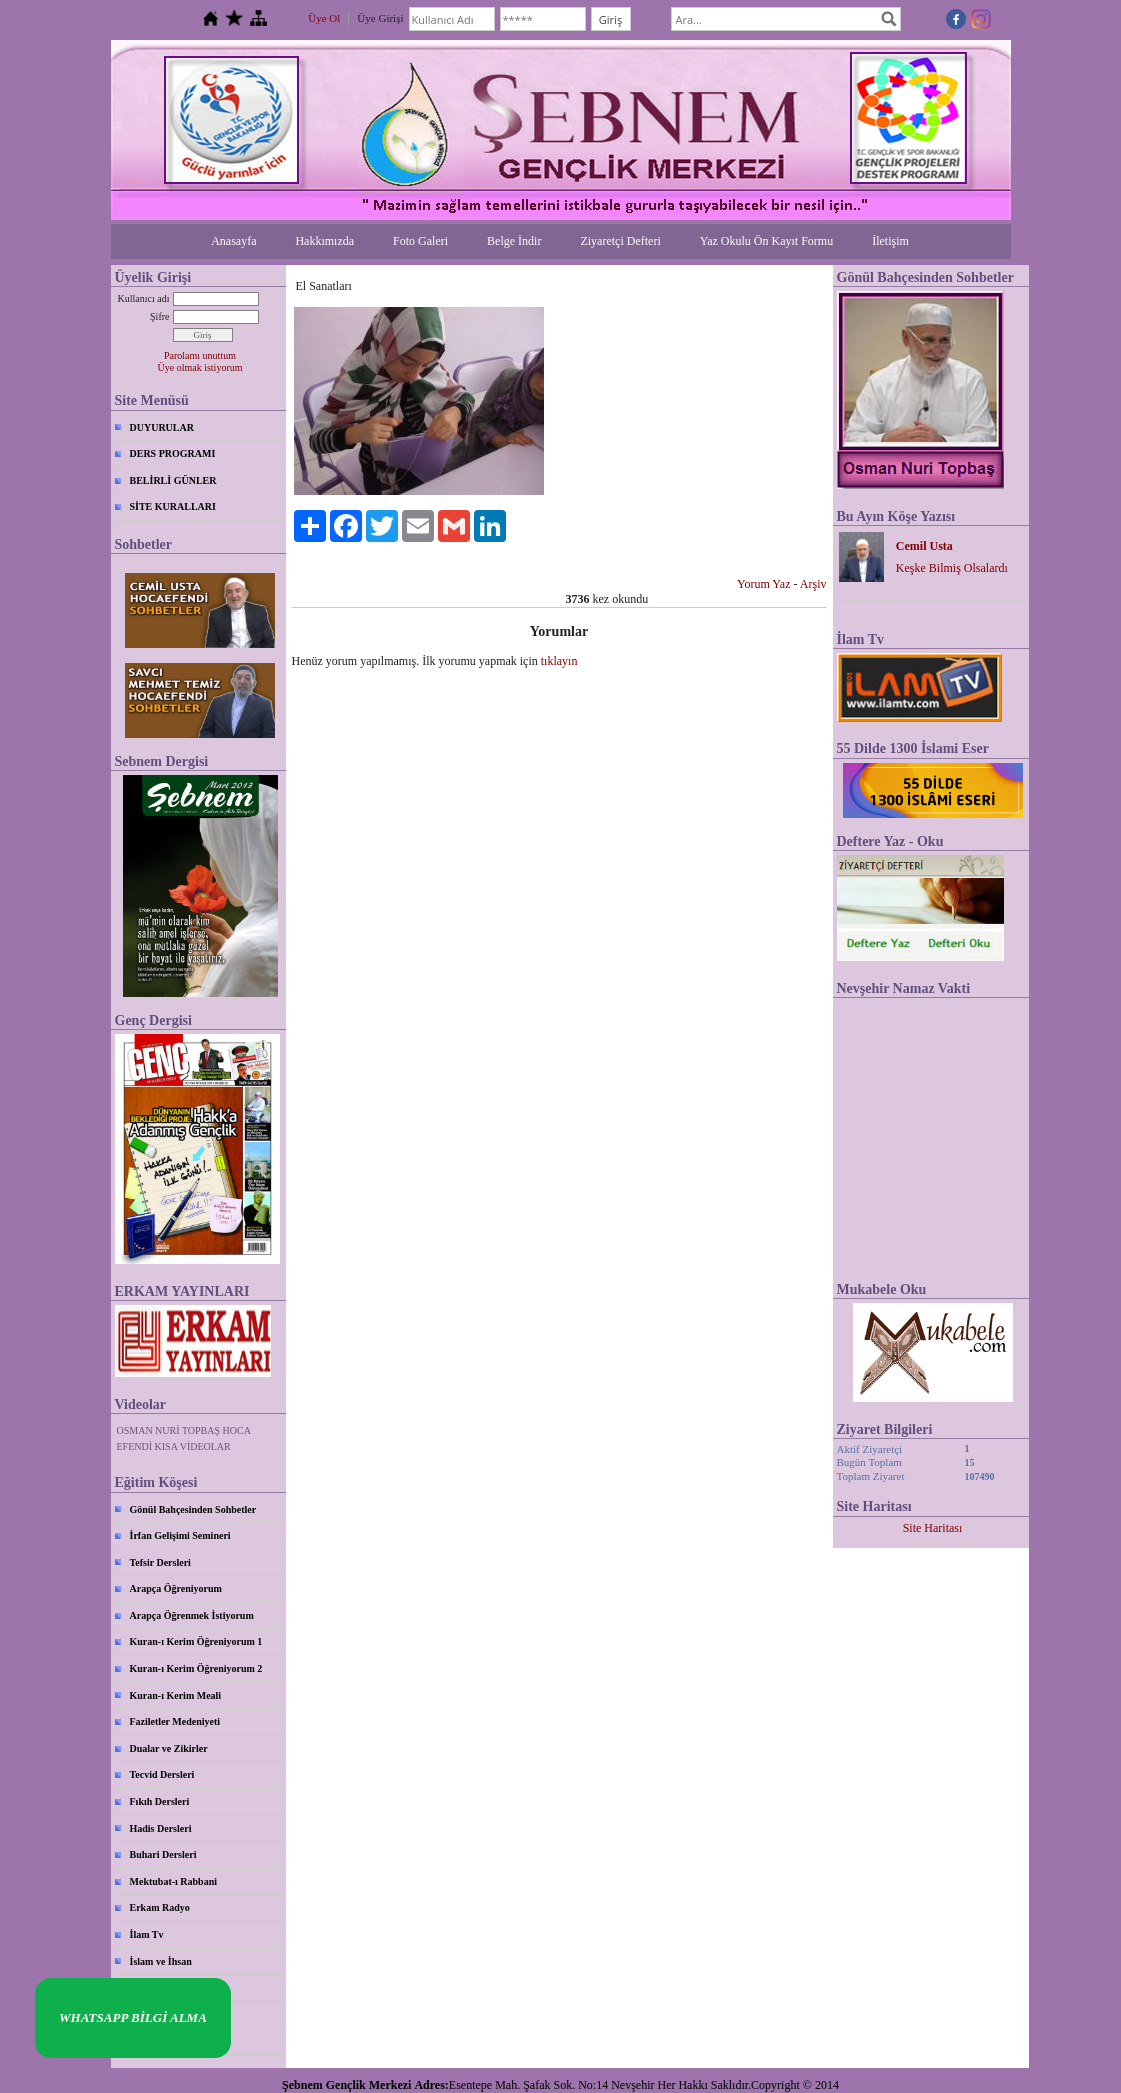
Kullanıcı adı (144, 298)
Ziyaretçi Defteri (620, 241)
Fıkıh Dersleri (160, 1801)
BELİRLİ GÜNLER (173, 480)
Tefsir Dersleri (160, 1562)
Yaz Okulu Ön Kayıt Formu (766, 241)
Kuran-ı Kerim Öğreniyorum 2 (196, 1668)
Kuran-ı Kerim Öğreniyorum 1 (196, 1641)
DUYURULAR (162, 427)
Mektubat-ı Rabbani (174, 1881)
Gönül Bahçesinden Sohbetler (193, 1509)
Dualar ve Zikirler (169, 1748)
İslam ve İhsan (161, 1961)
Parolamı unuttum (200, 355)
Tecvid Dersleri (162, 1774)
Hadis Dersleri (161, 1828)
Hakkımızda (324, 241)
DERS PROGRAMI (173, 453)
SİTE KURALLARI (173, 506)
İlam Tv (147, 1934)
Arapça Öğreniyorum (176, 1588)
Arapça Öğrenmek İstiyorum (192, 1615)
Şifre (159, 316)
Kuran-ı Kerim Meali (176, 1695)
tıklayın (559, 661)
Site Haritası (933, 1528)
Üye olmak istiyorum (200, 367)
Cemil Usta (924, 546)
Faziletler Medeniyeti (175, 1721)
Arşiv (813, 584)
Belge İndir (514, 241)
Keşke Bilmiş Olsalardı (952, 568)
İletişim (890, 241)
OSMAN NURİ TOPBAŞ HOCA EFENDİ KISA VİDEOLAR (184, 1438)
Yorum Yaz (763, 584)
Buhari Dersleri (163, 1854)
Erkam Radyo (160, 1907)
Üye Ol (324, 18)
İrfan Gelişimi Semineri (180, 1535)
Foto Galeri (420, 241)
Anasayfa (233, 241)
